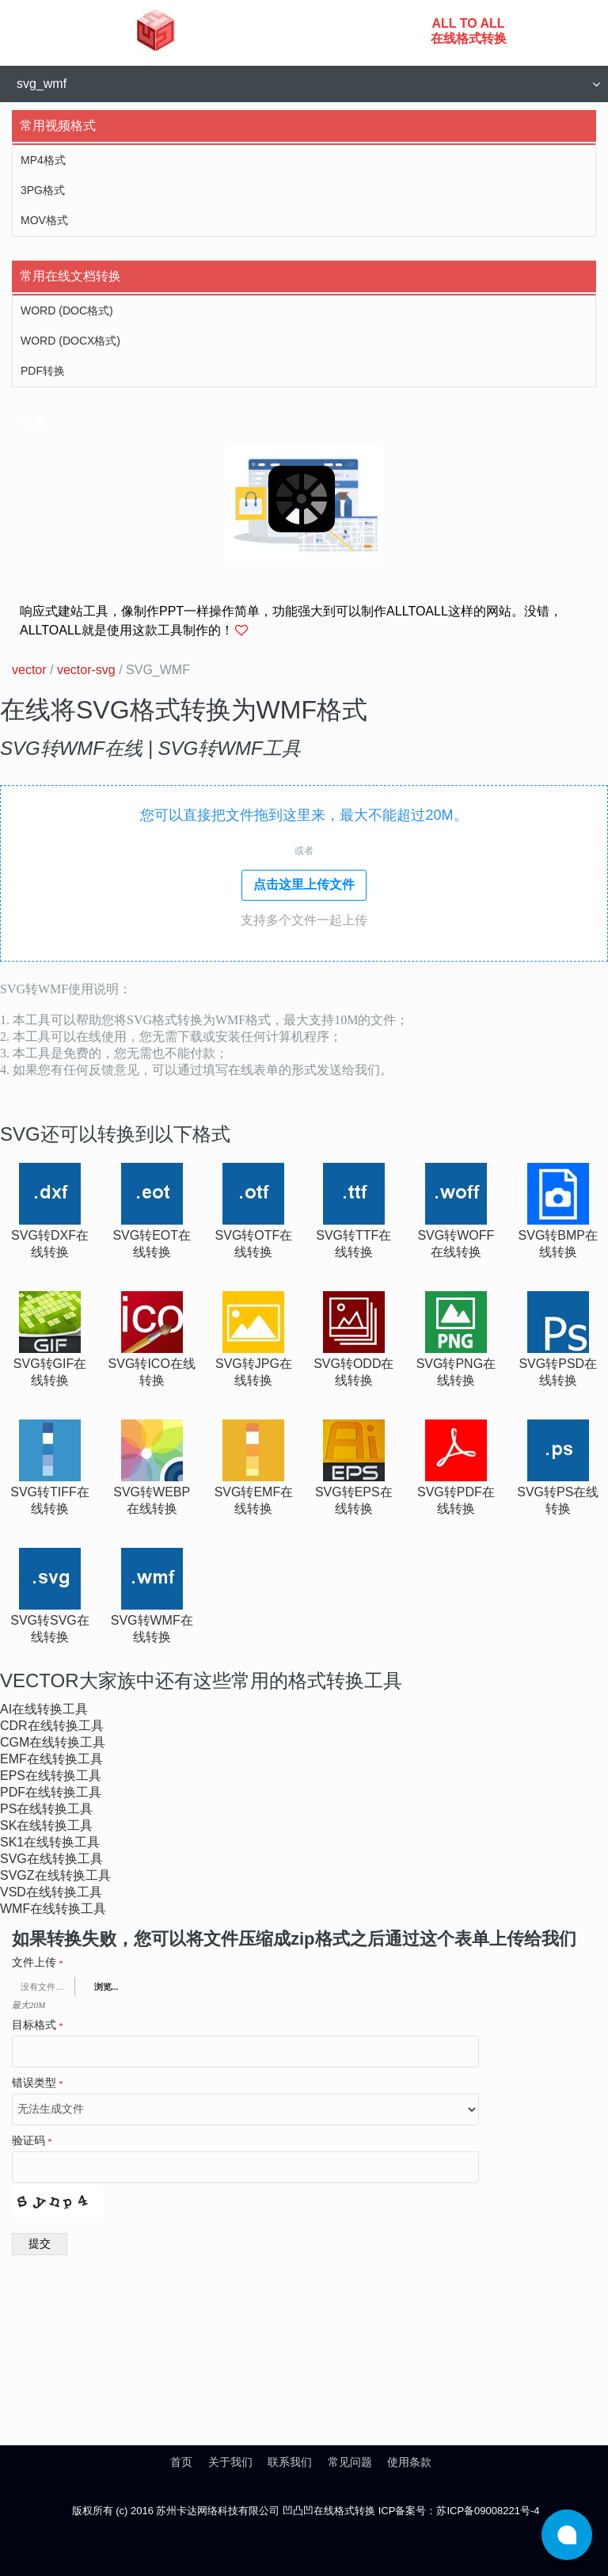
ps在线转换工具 (46, 1809)
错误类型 (37, 2083)
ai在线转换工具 (44, 1709)
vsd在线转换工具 (51, 1892)
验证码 (32, 2141)
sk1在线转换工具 (50, 1842)
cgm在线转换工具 (52, 1742)
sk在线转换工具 (46, 1825)
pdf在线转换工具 (50, 1792)
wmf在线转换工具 (53, 1908)
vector (29, 669)
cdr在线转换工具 (52, 1725)
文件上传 (37, 1962)
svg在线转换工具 (51, 1858)
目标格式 (37, 2025)
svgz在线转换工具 (55, 1875)
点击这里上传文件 (304, 884)
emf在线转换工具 (51, 1759)
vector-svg (86, 669)
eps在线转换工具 (50, 1775)
